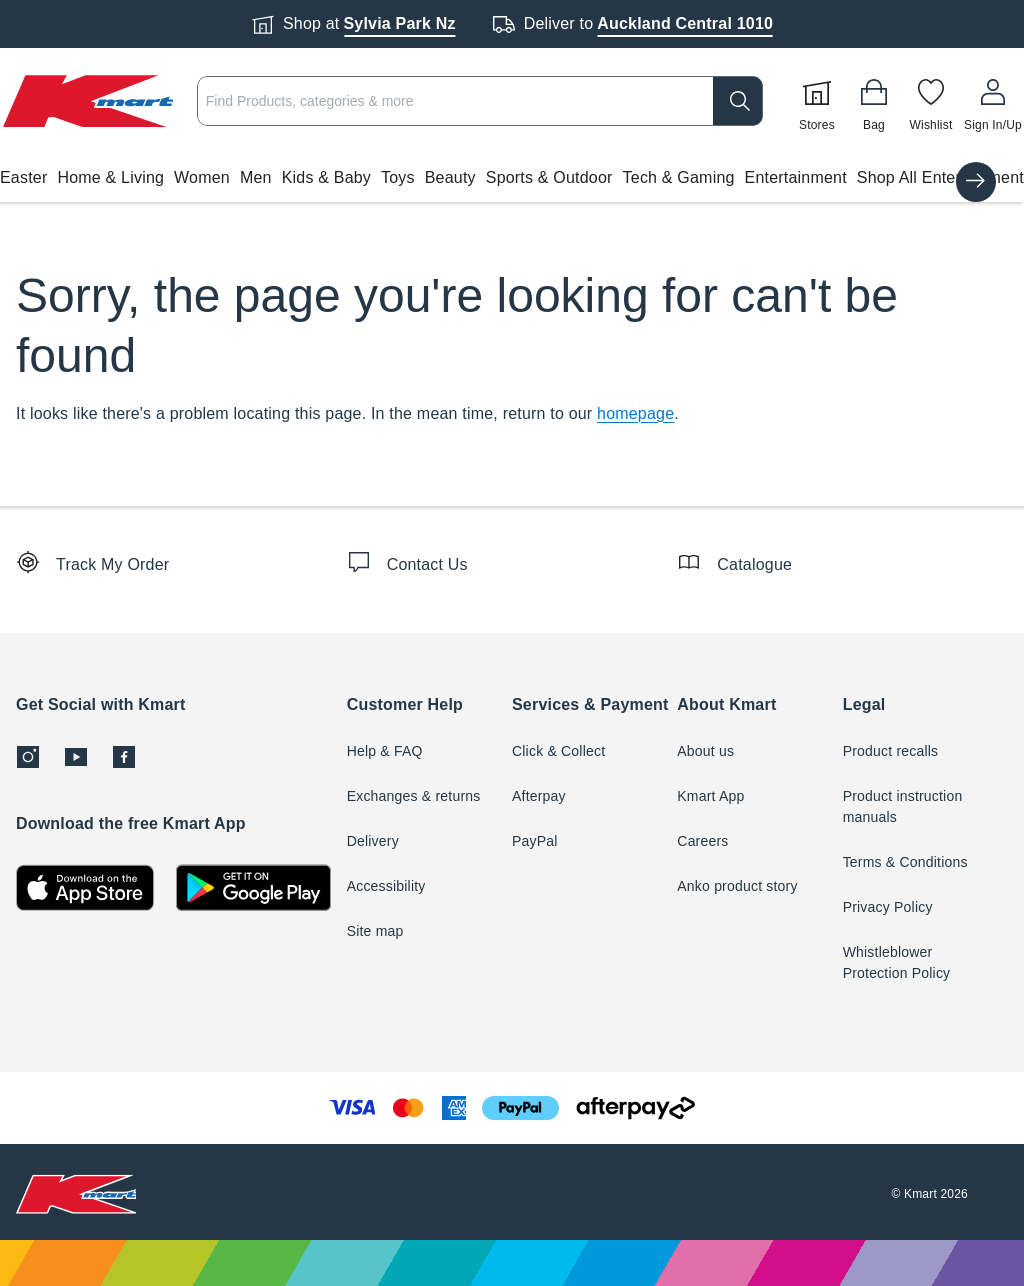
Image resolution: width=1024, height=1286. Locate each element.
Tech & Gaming (679, 177)
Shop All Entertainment (940, 177)
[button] (512, 178)
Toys (398, 177)
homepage (635, 413)
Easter (23, 177)
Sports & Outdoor (549, 177)
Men (256, 177)
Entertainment (796, 177)
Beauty (450, 177)
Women (202, 177)
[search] (738, 101)
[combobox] (480, 101)
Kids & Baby (326, 177)
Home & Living (110, 177)
